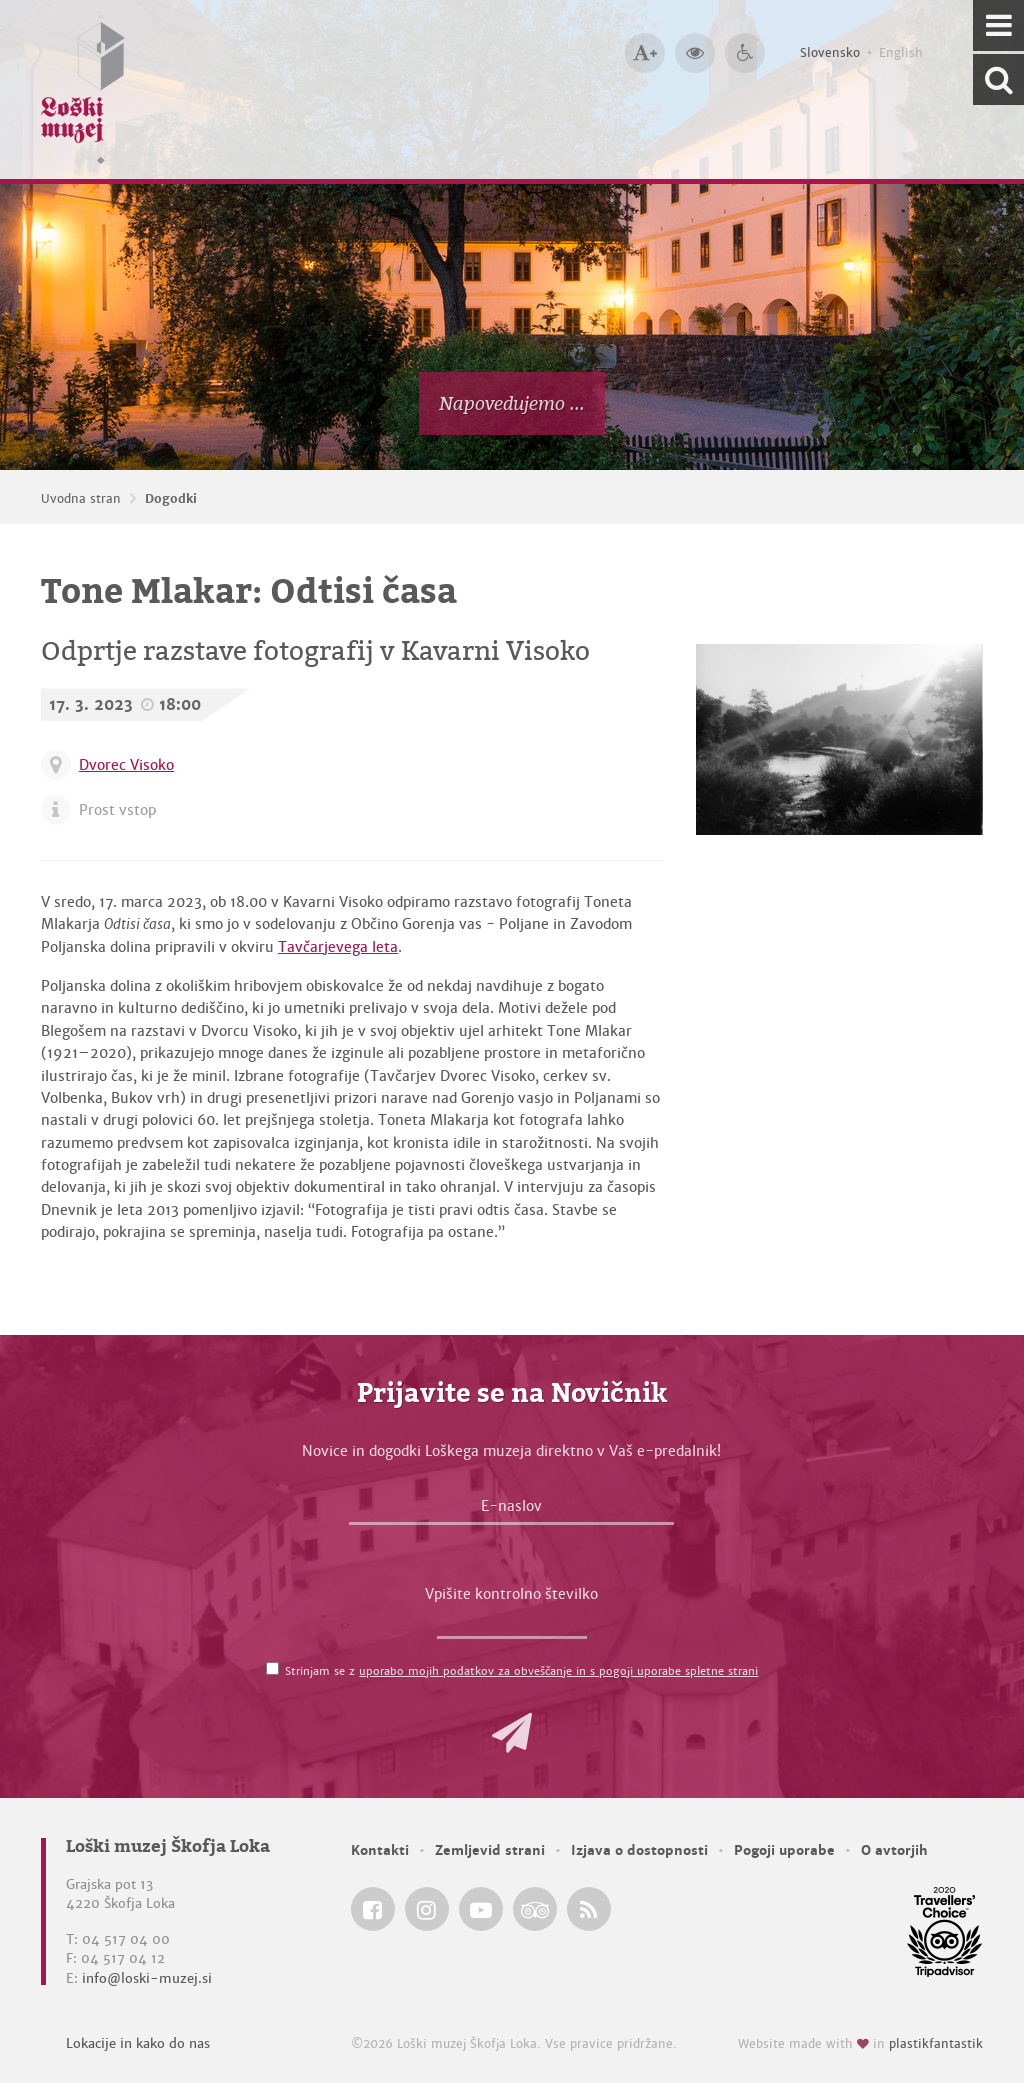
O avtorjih (894, 1850)
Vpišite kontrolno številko (511, 1594)
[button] (512, 1733)
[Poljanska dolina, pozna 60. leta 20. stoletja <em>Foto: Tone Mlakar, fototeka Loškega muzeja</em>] (839, 739)
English (901, 53)
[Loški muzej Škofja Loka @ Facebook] (373, 1909)
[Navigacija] (998, 25)
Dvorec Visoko (126, 765)
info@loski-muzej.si (147, 1978)
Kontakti (380, 1850)
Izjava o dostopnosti (639, 1850)
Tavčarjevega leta (338, 947)
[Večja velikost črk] (645, 53)
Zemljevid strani (490, 1850)
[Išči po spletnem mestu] (998, 79)
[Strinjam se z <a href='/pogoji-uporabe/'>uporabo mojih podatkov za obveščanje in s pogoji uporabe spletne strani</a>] (272, 1668)
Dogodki (171, 499)
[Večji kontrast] (695, 53)
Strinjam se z (521, 1671)
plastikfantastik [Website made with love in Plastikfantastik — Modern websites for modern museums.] (936, 2044)
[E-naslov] (511, 1511)
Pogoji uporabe (784, 1850)
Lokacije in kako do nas (138, 2043)
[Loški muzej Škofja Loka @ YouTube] (481, 1909)
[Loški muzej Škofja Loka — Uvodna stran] (83, 89)
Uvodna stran (81, 499)
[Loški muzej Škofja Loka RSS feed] (589, 1909)
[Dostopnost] (745, 53)
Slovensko (830, 53)
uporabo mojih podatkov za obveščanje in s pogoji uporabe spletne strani (558, 1671)
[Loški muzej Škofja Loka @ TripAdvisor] (535, 1909)
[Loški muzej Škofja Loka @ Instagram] (427, 1909)
